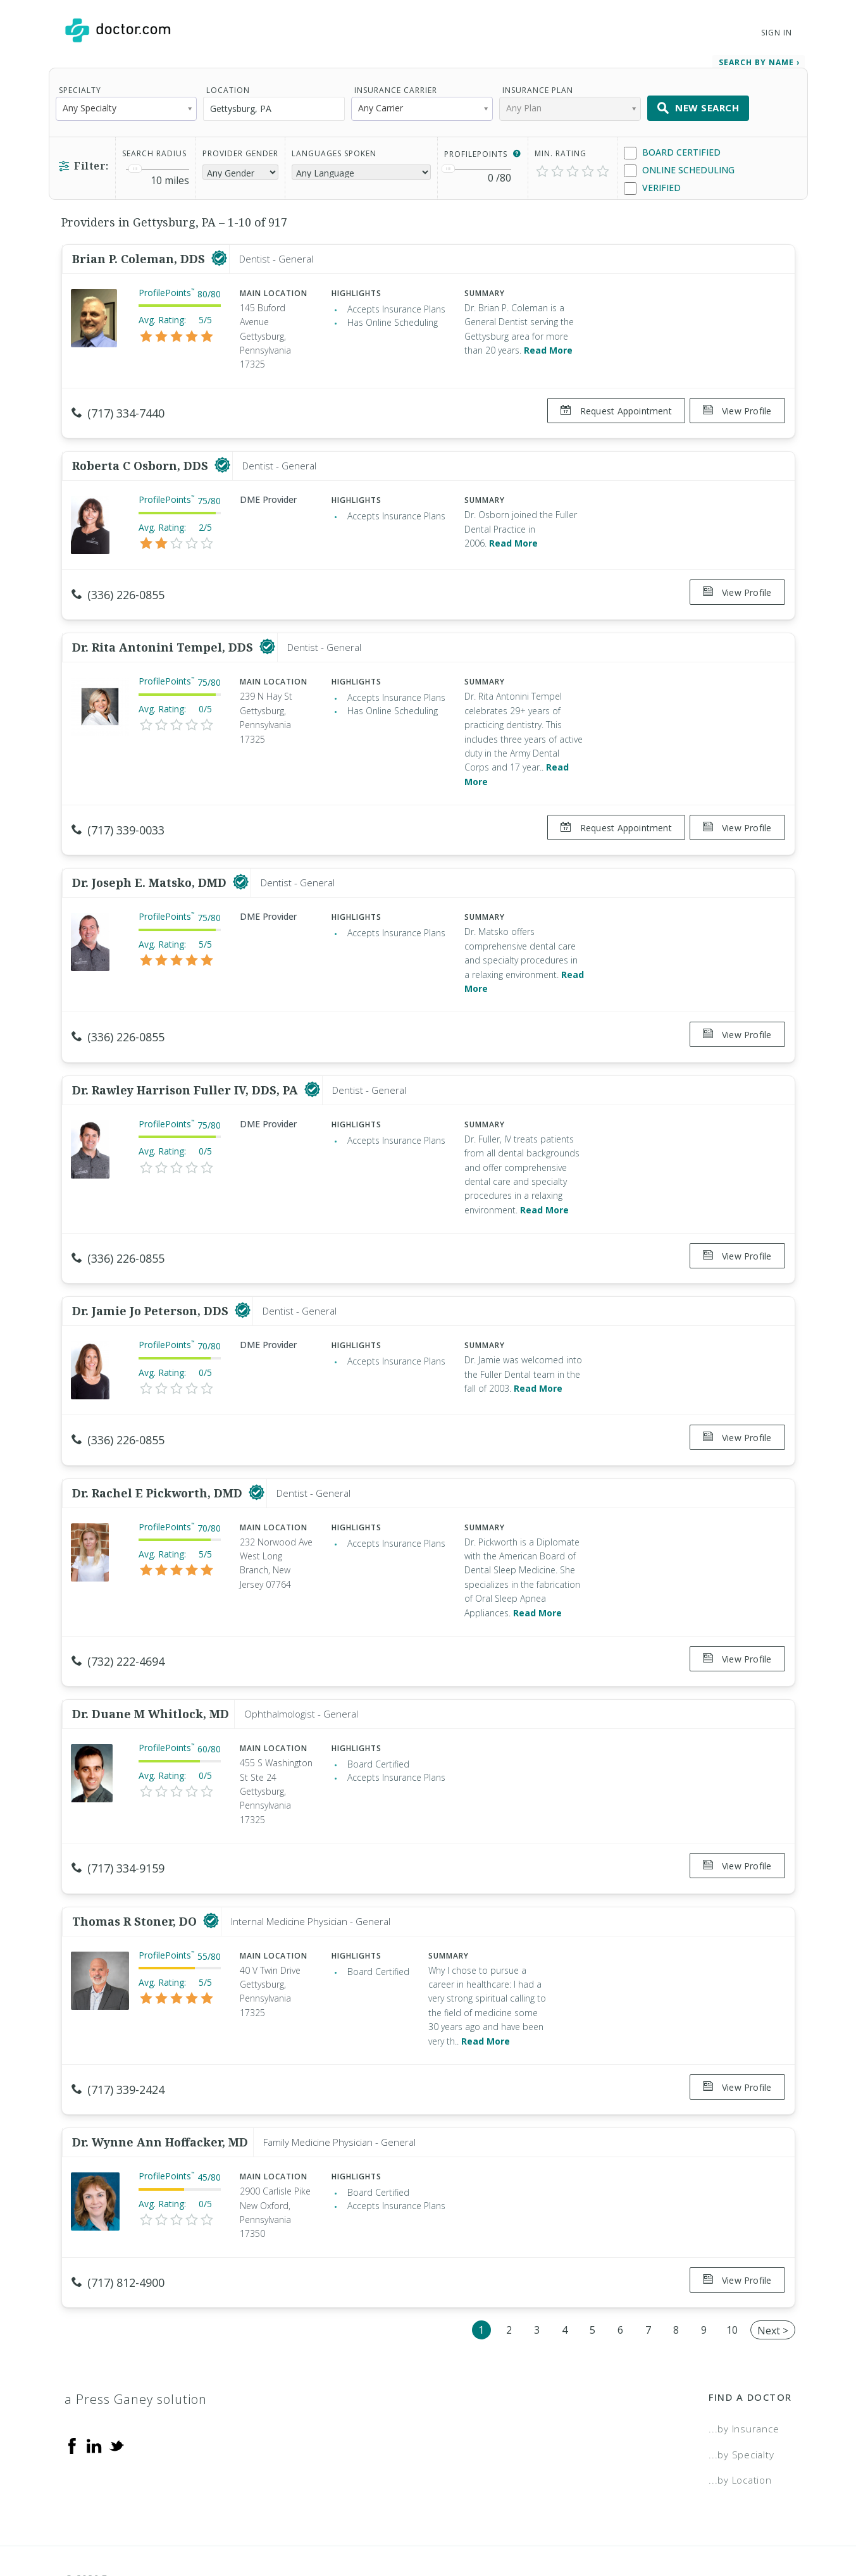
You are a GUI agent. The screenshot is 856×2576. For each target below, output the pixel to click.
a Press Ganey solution (136, 2342)
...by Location (740, 2423)
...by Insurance (744, 2371)
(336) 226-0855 (117, 585)
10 (732, 2273)
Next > (772, 2274)
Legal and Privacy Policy (442, 2522)
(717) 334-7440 (117, 408)
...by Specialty (741, 2397)
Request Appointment (610, 406)
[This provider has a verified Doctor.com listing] (219, 254)
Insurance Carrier (395, 85)
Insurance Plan (537, 85)
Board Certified (672, 148)
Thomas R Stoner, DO (136, 1874)
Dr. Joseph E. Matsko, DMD (151, 862)
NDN (781, 2522)
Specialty (80, 85)
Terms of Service (565, 2522)
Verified (652, 183)
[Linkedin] (94, 2388)
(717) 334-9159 (117, 1827)
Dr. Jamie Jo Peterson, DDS (152, 1280)
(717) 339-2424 (117, 2043)
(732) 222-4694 (117, 1625)
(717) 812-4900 (117, 2230)
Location (228, 85)
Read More (548, 346)
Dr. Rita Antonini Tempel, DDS (164, 632)
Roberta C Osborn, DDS (141, 456)
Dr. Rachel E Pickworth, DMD (158, 1456)
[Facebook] (72, 2388)
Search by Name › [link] (759, 58)
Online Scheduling (679, 166)
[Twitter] (116, 2388)
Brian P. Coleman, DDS (140, 254)
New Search (698, 103)
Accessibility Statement (688, 2522)
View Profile (737, 406)
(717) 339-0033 (117, 815)
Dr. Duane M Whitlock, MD (150, 1672)
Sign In (776, 32)
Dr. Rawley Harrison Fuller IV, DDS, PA (186, 1064)
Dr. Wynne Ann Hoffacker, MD (160, 2090)
